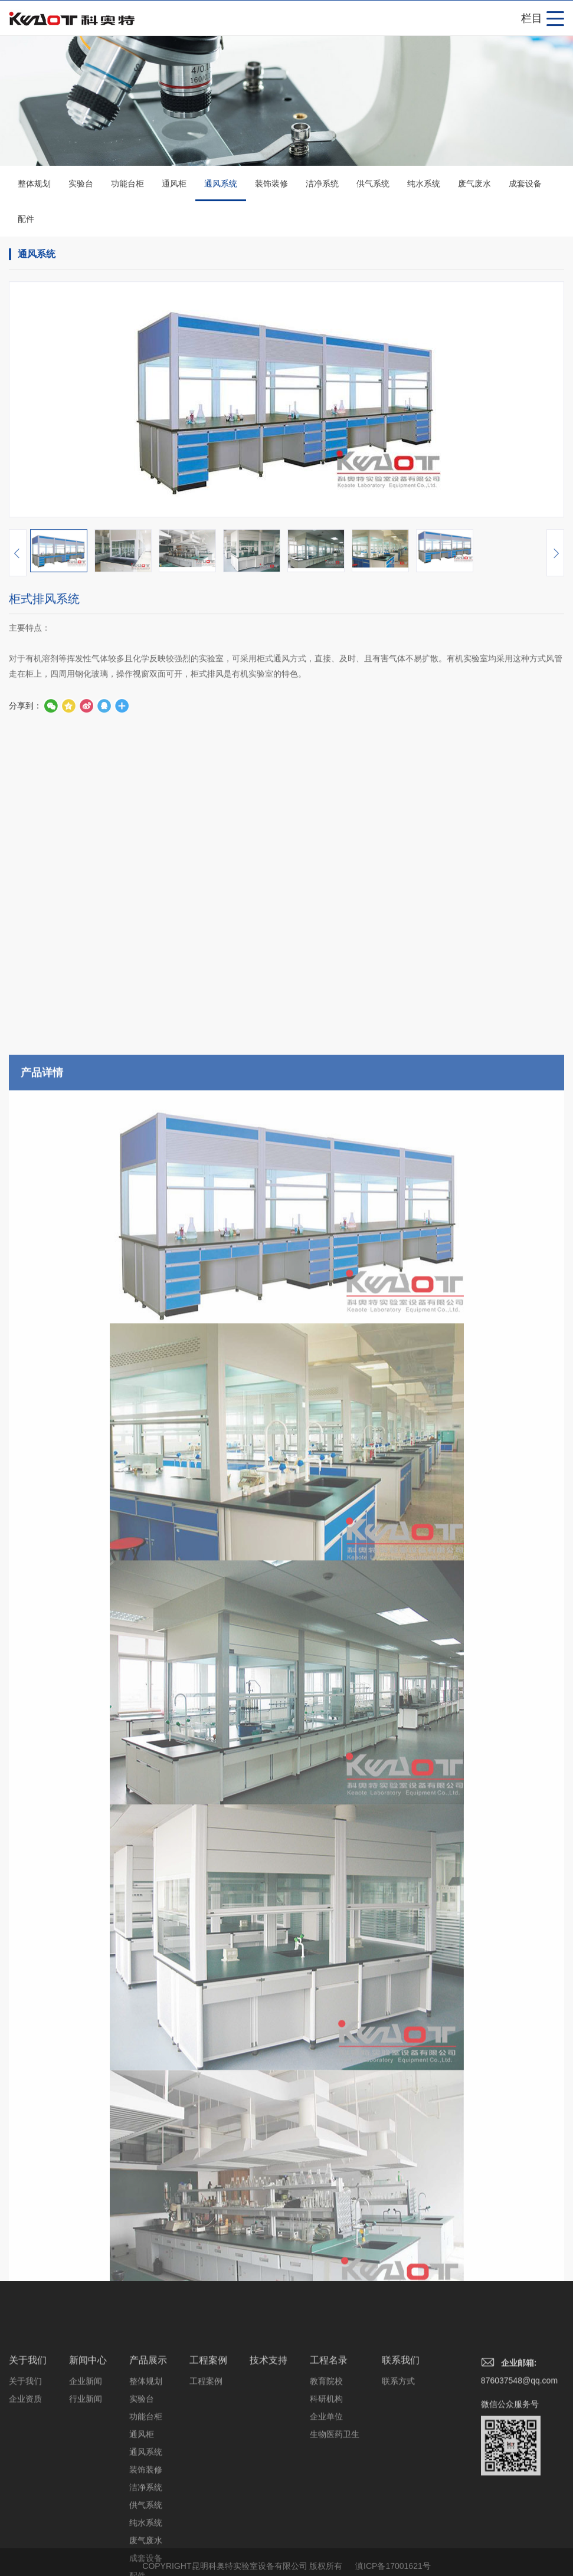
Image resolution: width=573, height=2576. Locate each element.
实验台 (80, 185)
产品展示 (148, 2439)
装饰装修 (271, 185)
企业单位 (326, 2495)
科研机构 (326, 2478)
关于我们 (28, 2439)
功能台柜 (127, 185)
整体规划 (34, 185)
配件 (26, 220)
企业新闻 (85, 2460)
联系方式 (398, 2460)
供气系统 (372, 185)
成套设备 (525, 185)
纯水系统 (423, 185)
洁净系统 (322, 185)
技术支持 (268, 2439)
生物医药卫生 (334, 2513)
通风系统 (220, 192)
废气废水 (474, 185)
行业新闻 (85, 2478)
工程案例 (208, 2439)
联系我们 (401, 2439)
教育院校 (326, 2460)
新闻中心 (88, 2439)
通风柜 (174, 185)
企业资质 (25, 2478)
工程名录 (329, 2439)
